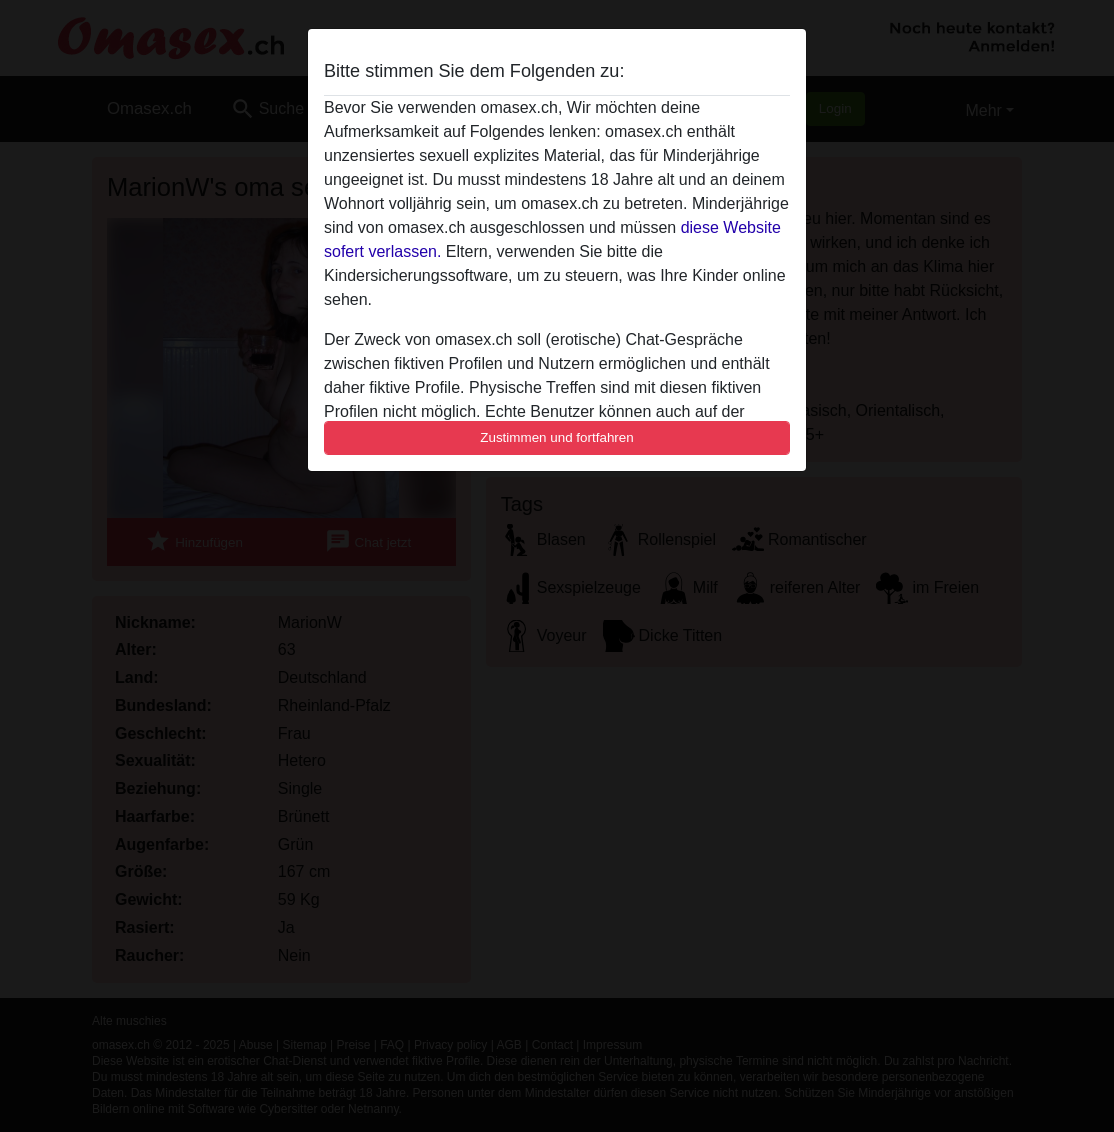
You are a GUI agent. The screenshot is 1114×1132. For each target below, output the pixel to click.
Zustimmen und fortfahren (557, 437)
